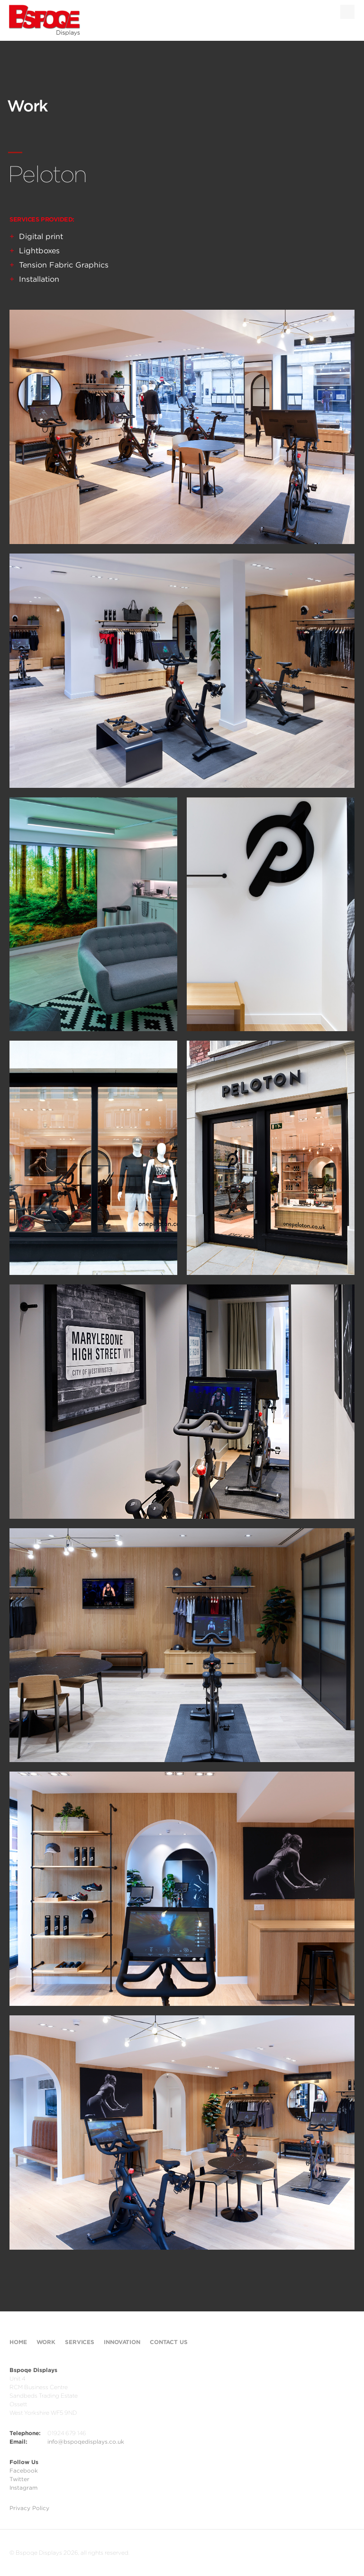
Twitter (19, 2479)
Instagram (23, 2487)
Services (79, 2342)
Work (46, 2342)
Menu (347, 12)
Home (18, 2342)
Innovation (122, 2342)
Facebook (23, 2470)
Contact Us (169, 2342)
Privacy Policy (29, 2508)
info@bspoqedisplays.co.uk (85, 2441)
